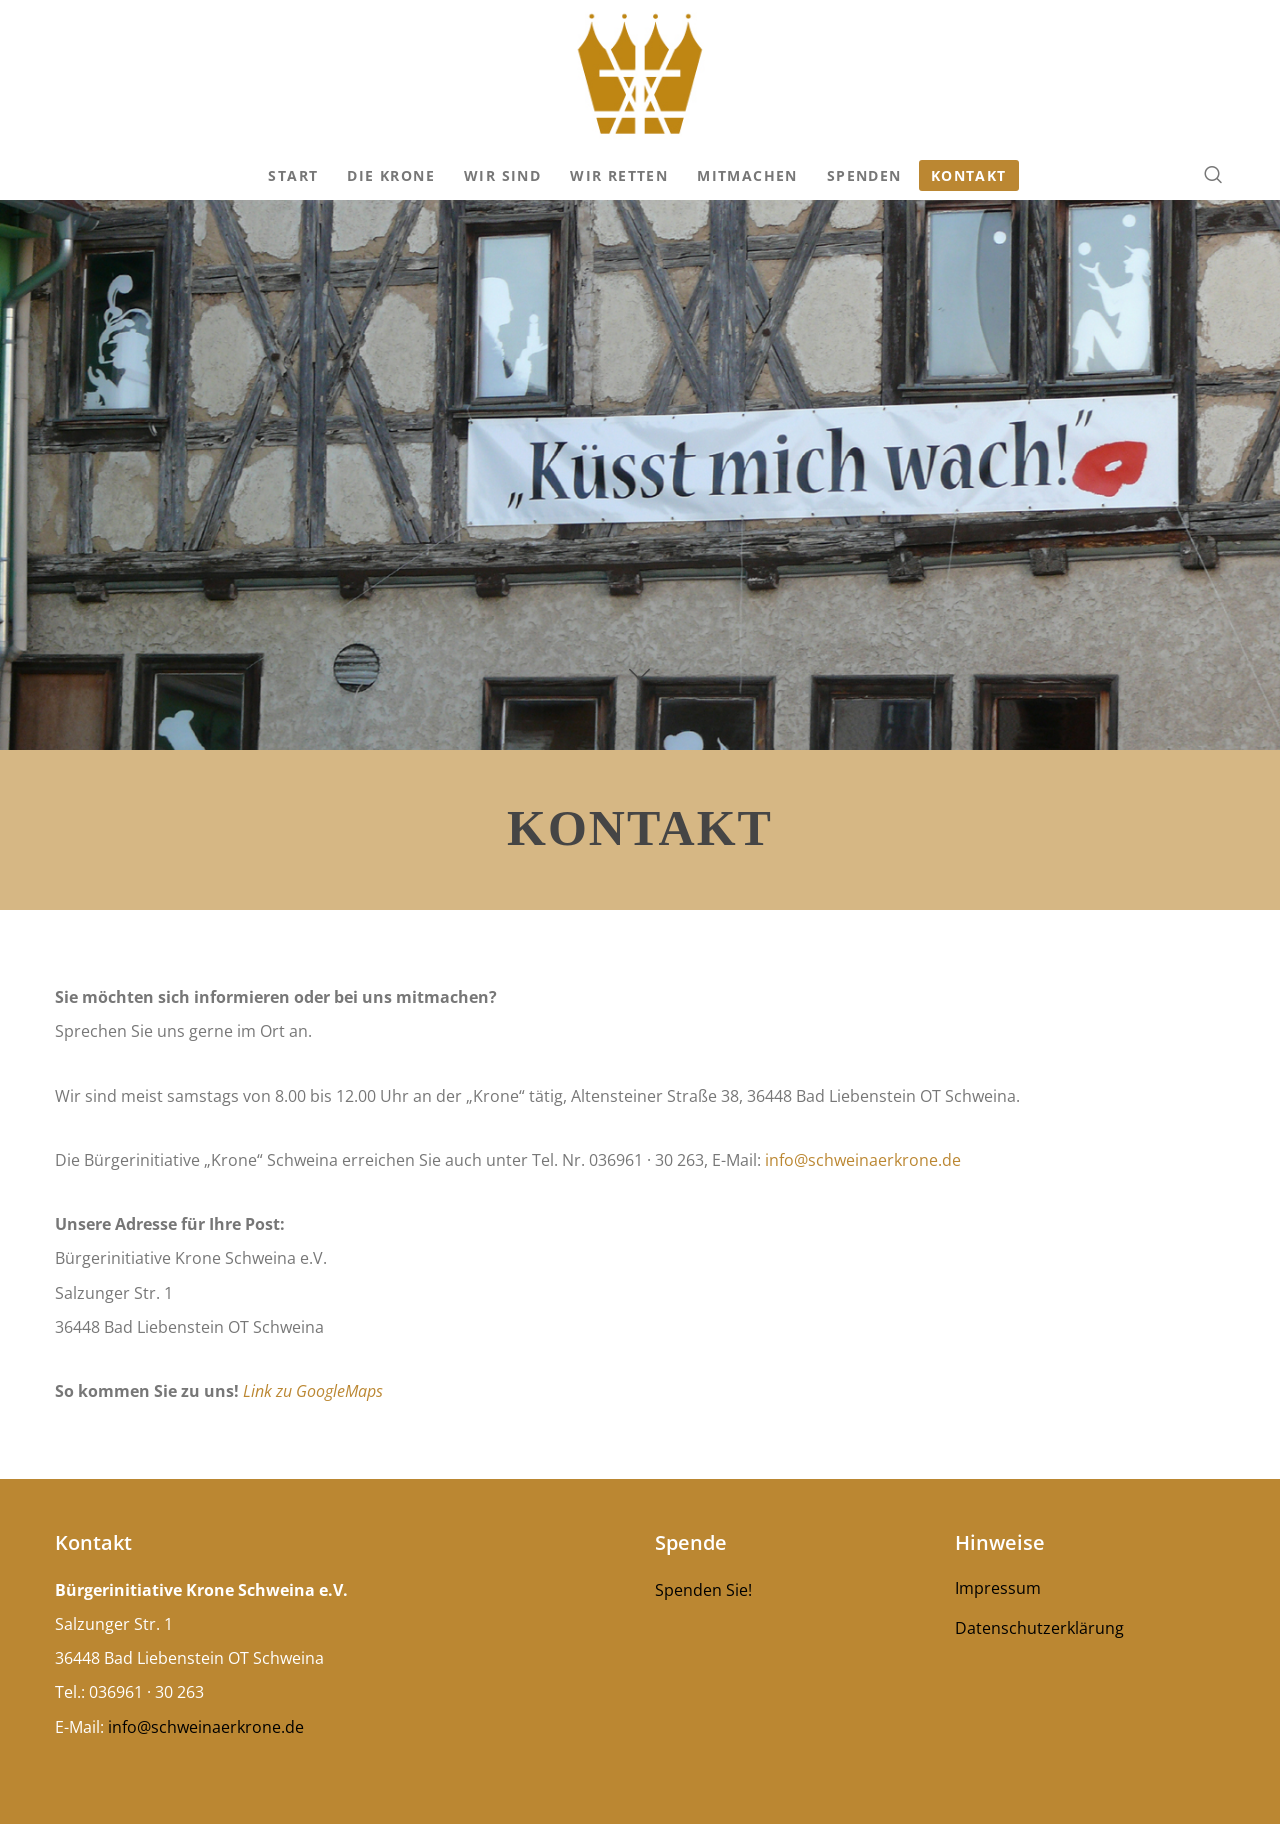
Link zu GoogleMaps (313, 1391)
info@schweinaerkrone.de (861, 1160)
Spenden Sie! (703, 1590)
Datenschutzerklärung (1039, 1628)
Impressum (998, 1588)
